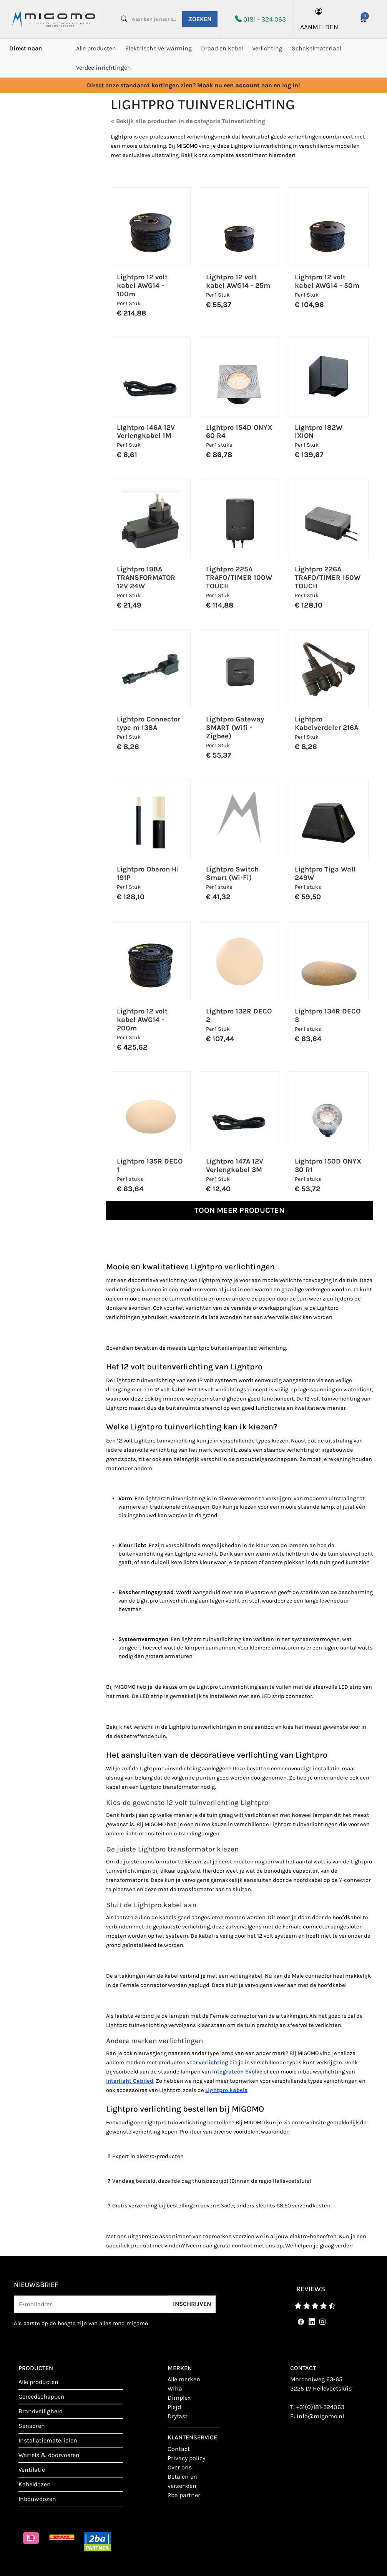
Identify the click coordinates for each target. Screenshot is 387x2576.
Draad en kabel (222, 48)
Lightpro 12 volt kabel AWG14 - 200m (142, 1019)
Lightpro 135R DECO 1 (150, 1165)
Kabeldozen (34, 2484)
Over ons (180, 2467)
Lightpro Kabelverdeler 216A (326, 723)
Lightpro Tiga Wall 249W (325, 873)
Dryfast (178, 2416)
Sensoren (31, 2425)
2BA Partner (184, 2495)
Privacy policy (186, 2458)
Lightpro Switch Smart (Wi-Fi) (232, 873)
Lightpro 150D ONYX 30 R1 (328, 1165)
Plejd (174, 2407)
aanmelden (319, 19)
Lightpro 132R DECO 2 (239, 1015)
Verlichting (267, 48)
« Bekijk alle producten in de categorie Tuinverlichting (188, 121)
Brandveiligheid (40, 2411)
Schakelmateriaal (316, 48)
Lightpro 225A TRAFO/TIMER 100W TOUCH (239, 577)
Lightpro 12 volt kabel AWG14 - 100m (142, 285)
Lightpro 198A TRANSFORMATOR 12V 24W (146, 577)
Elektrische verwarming (158, 48)
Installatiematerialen (47, 2440)
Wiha (175, 2388)
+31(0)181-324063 (320, 2407)
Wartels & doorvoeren (49, 2455)
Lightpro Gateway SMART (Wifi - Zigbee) (235, 727)
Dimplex (179, 2397)
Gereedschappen (41, 2396)
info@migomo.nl (320, 2416)
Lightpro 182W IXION (318, 431)
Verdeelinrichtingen (103, 67)
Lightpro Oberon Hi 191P (148, 873)
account (247, 85)
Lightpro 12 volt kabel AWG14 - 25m (238, 281)
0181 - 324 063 (264, 19)
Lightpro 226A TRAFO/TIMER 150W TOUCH (327, 577)
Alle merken (184, 2379)
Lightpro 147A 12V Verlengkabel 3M (234, 1165)
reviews (310, 2289)
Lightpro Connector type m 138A (148, 723)
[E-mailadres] (91, 2304)
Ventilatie (31, 2469)
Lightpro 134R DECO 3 (327, 1015)
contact (179, 2448)
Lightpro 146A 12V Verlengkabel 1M (146, 431)
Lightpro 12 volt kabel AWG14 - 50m (327, 281)
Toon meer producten (239, 1210)
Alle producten (96, 48)
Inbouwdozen (37, 2499)
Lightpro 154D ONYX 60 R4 (239, 431)
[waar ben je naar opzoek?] (154, 19)
